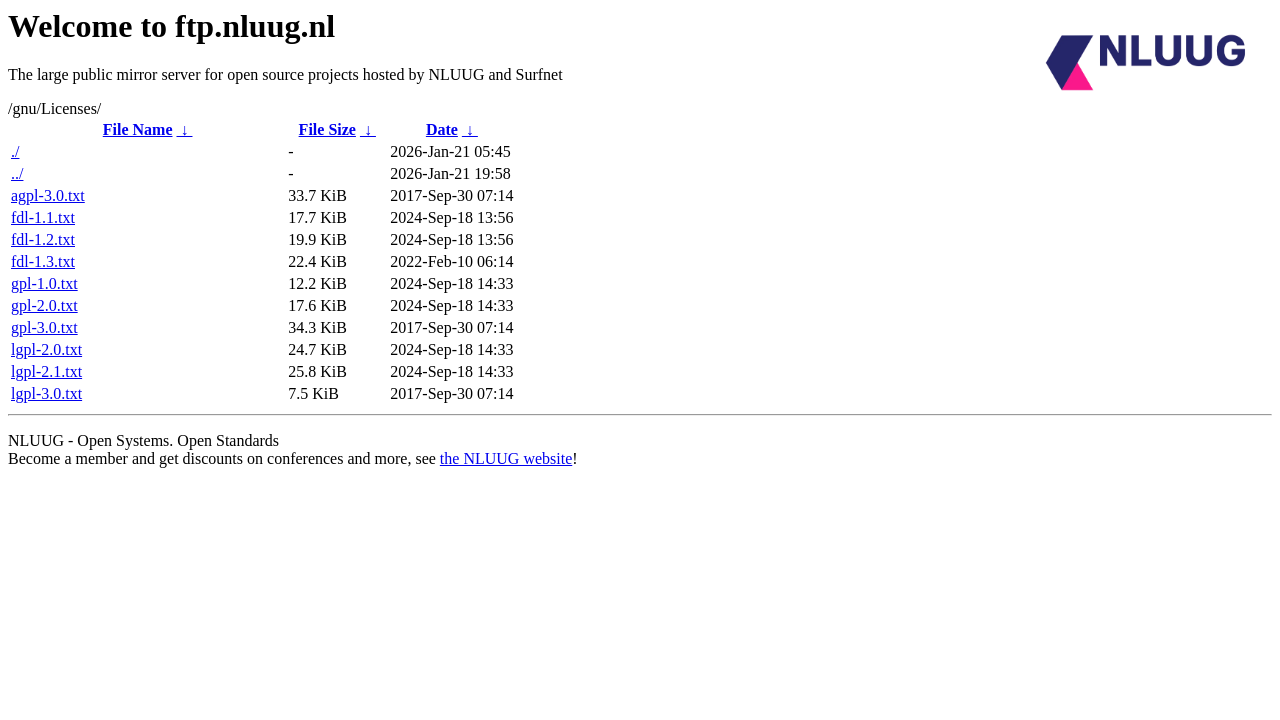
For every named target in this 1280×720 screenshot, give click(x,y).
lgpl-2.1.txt (46, 371)
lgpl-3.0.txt (46, 393)
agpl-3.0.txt (48, 195)
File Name (138, 129)
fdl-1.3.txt (43, 261)
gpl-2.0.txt (44, 305)
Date (442, 129)
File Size (327, 129)
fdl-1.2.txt (43, 239)
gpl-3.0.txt (44, 327)
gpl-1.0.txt (44, 283)
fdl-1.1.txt (43, 217)
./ (15, 151)
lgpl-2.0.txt (46, 349)
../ (17, 173)
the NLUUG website (506, 458)
